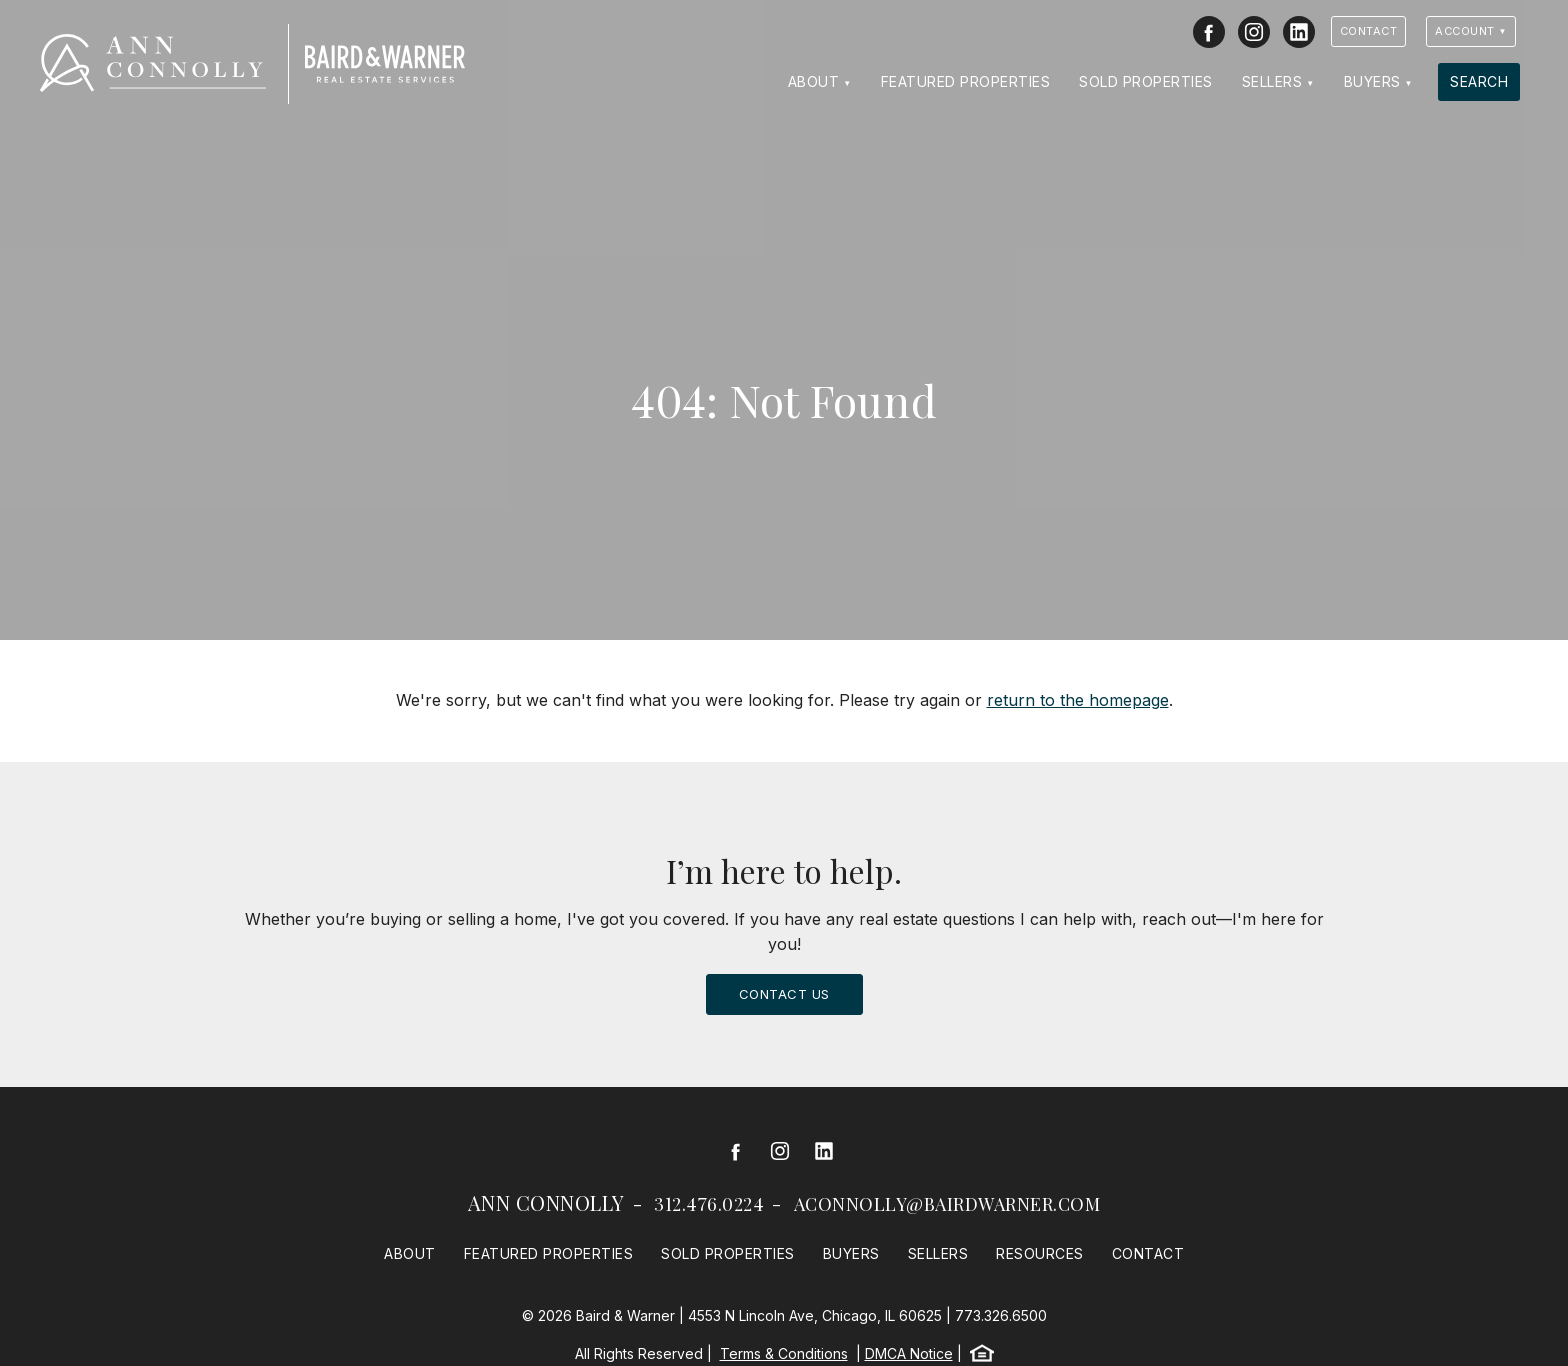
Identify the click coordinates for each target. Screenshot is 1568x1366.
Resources (1040, 1253)
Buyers (1372, 81)
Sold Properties (1146, 81)
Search (1479, 81)
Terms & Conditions (784, 1353)
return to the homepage (1078, 700)
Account (1465, 31)
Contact (1369, 31)
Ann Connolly (546, 1202)
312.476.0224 (709, 1204)
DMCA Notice (909, 1353)
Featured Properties (966, 81)
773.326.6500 (1001, 1315)
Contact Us (784, 994)
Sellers (1272, 81)
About (814, 81)
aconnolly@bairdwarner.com (947, 1204)
